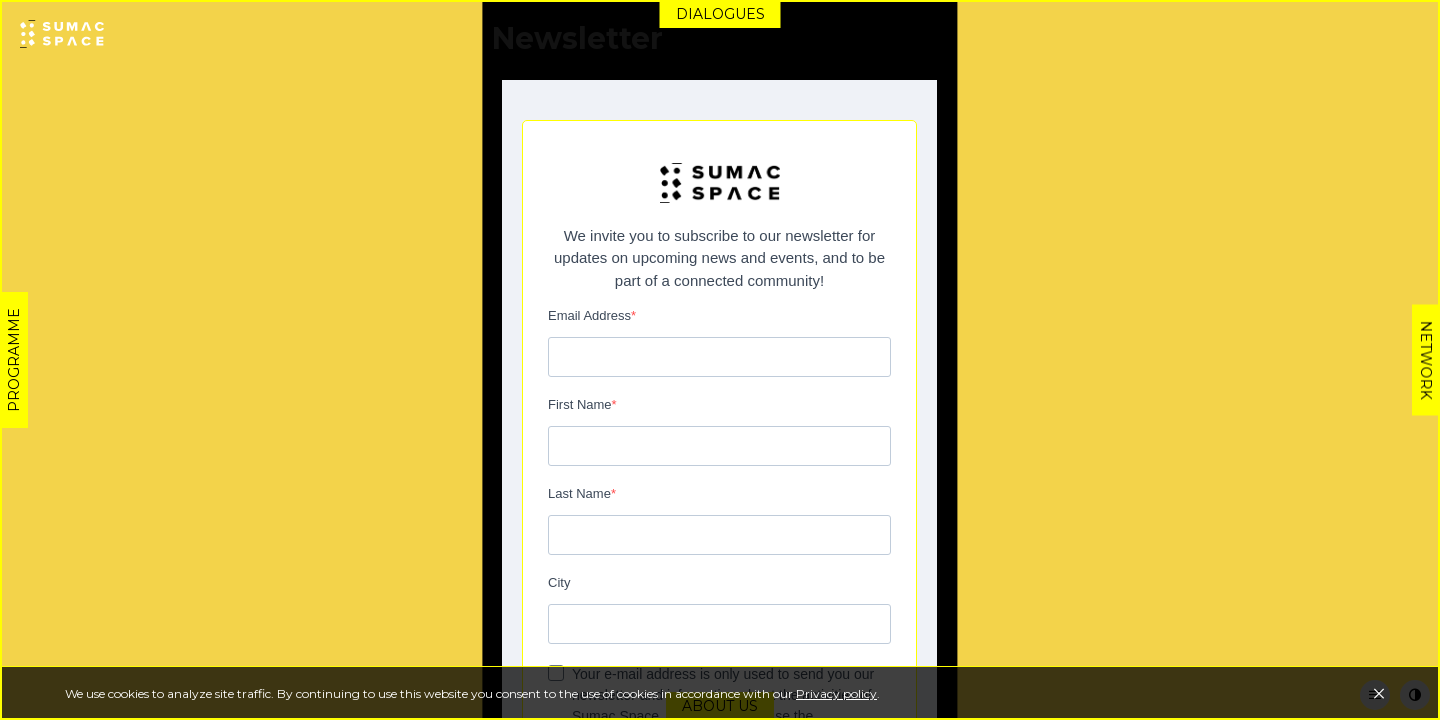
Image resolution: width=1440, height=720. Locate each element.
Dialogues (720, 14)
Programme (14, 360)
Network (1426, 360)
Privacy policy (836, 693)
